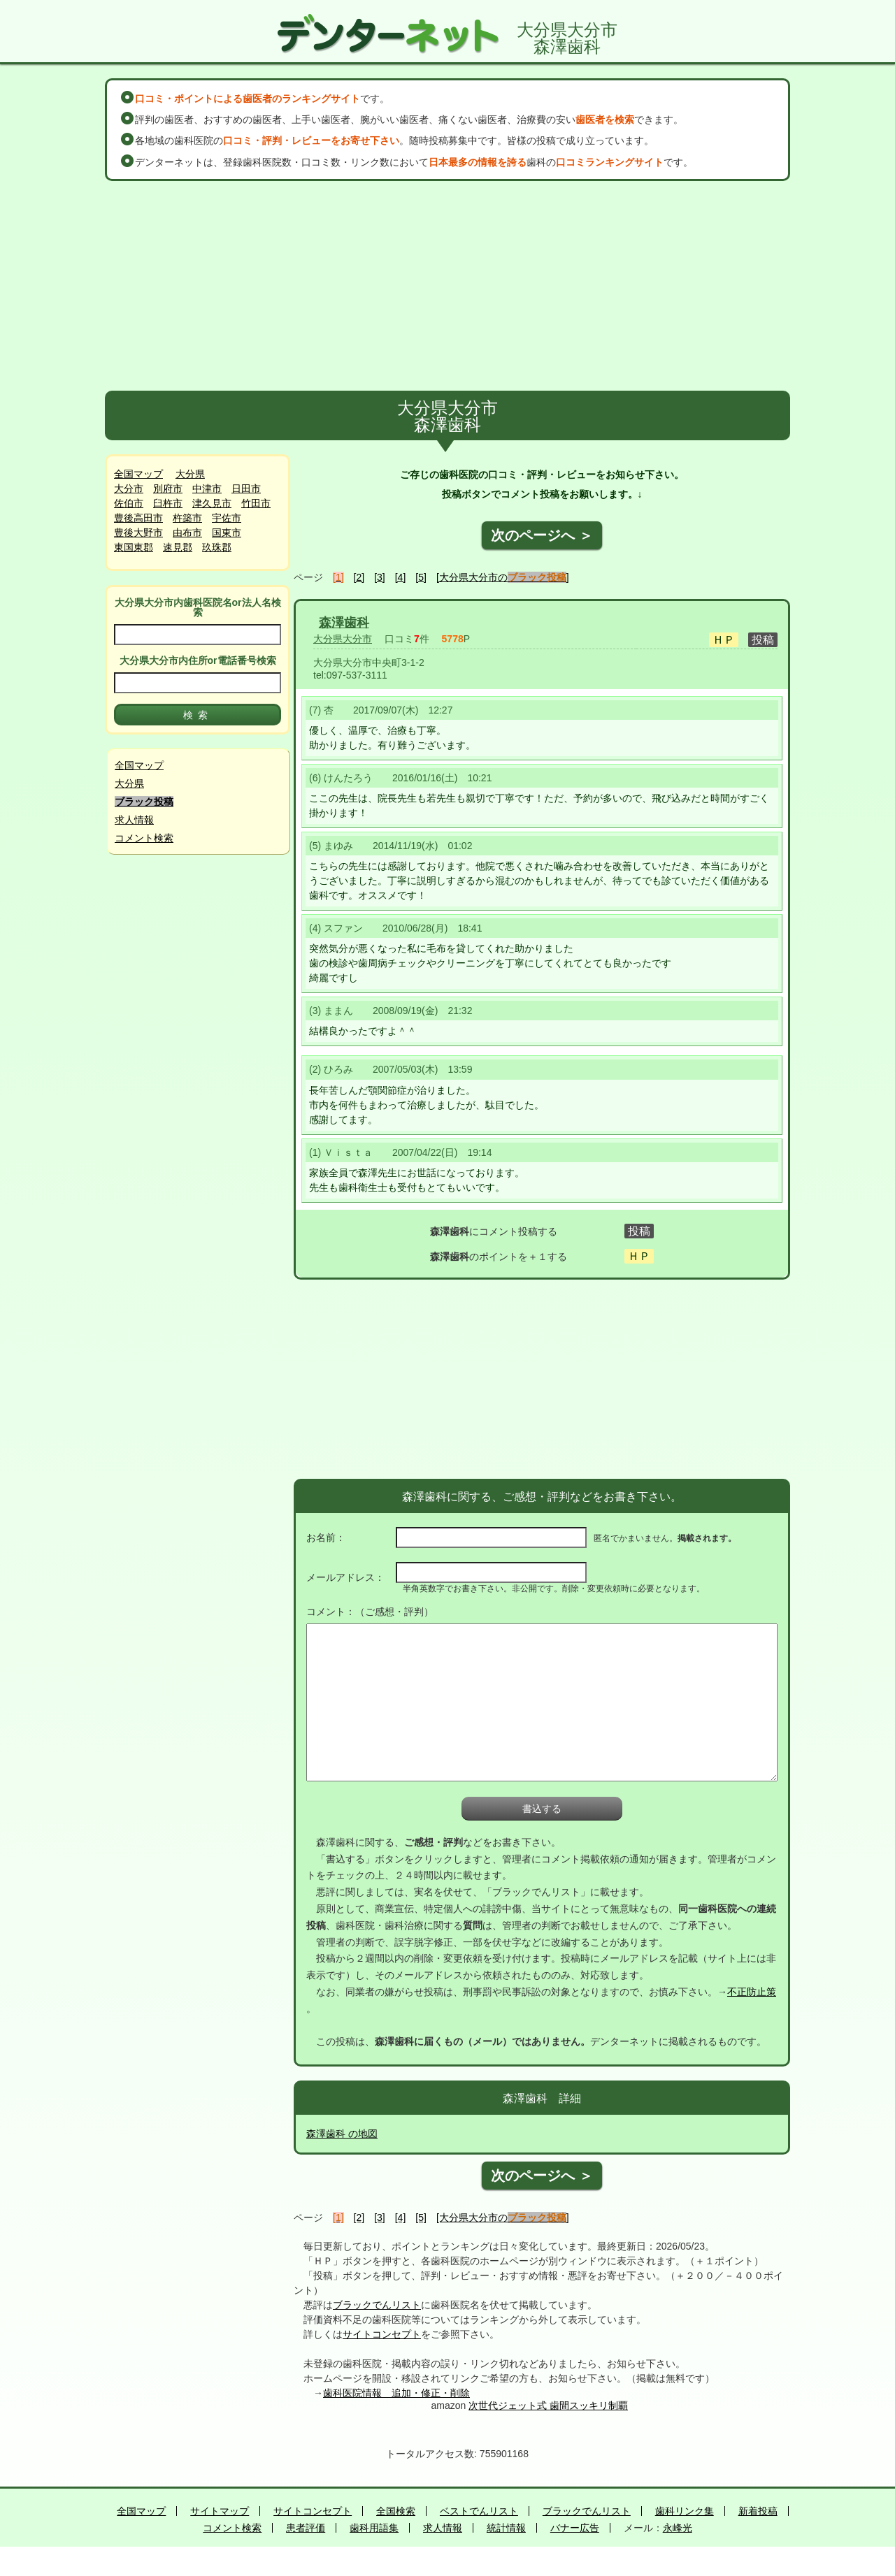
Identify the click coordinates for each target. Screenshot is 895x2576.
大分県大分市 (342, 638)
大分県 (190, 473)
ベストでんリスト (479, 2511)
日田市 (246, 488)
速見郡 (177, 547)
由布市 (187, 532)
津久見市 (211, 503)
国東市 (226, 532)
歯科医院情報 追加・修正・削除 (396, 2392)
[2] (359, 577)
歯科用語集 (374, 2528)
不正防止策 (751, 1991)
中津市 (207, 488)
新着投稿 (758, 2511)
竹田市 (256, 503)
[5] (421, 577)
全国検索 (395, 2511)
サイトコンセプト (382, 2334)
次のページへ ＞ (542, 535)
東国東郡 (133, 547)
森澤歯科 (344, 623)
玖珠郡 (216, 547)
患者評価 (305, 2528)
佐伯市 (128, 503)
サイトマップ (219, 2511)
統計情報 (506, 2528)
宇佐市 (226, 517)
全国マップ (138, 473)
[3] (379, 577)
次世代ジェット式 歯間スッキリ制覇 (548, 2405)
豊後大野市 (138, 532)
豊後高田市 (138, 517)
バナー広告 (574, 2528)
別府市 (167, 488)
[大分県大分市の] (502, 577)
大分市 (128, 488)
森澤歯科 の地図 (342, 2134)
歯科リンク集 (684, 2511)
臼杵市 (167, 503)
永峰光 (677, 2528)
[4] (400, 577)
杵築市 (187, 517)
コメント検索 (144, 838)
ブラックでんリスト (377, 2304)
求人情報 (134, 819)
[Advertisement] (447, 286)
